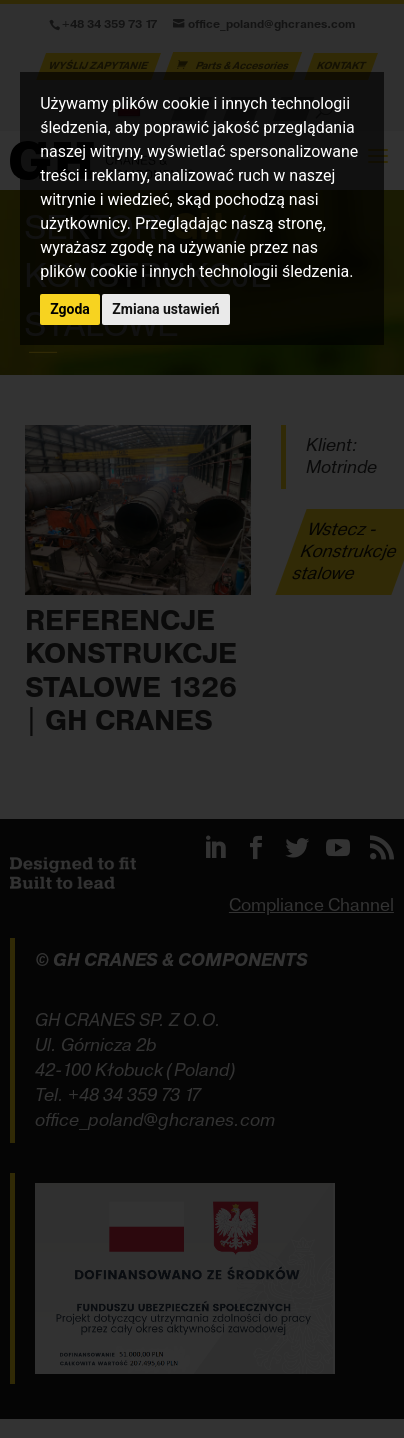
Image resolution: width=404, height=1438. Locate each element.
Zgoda (70, 309)
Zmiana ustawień (165, 309)
